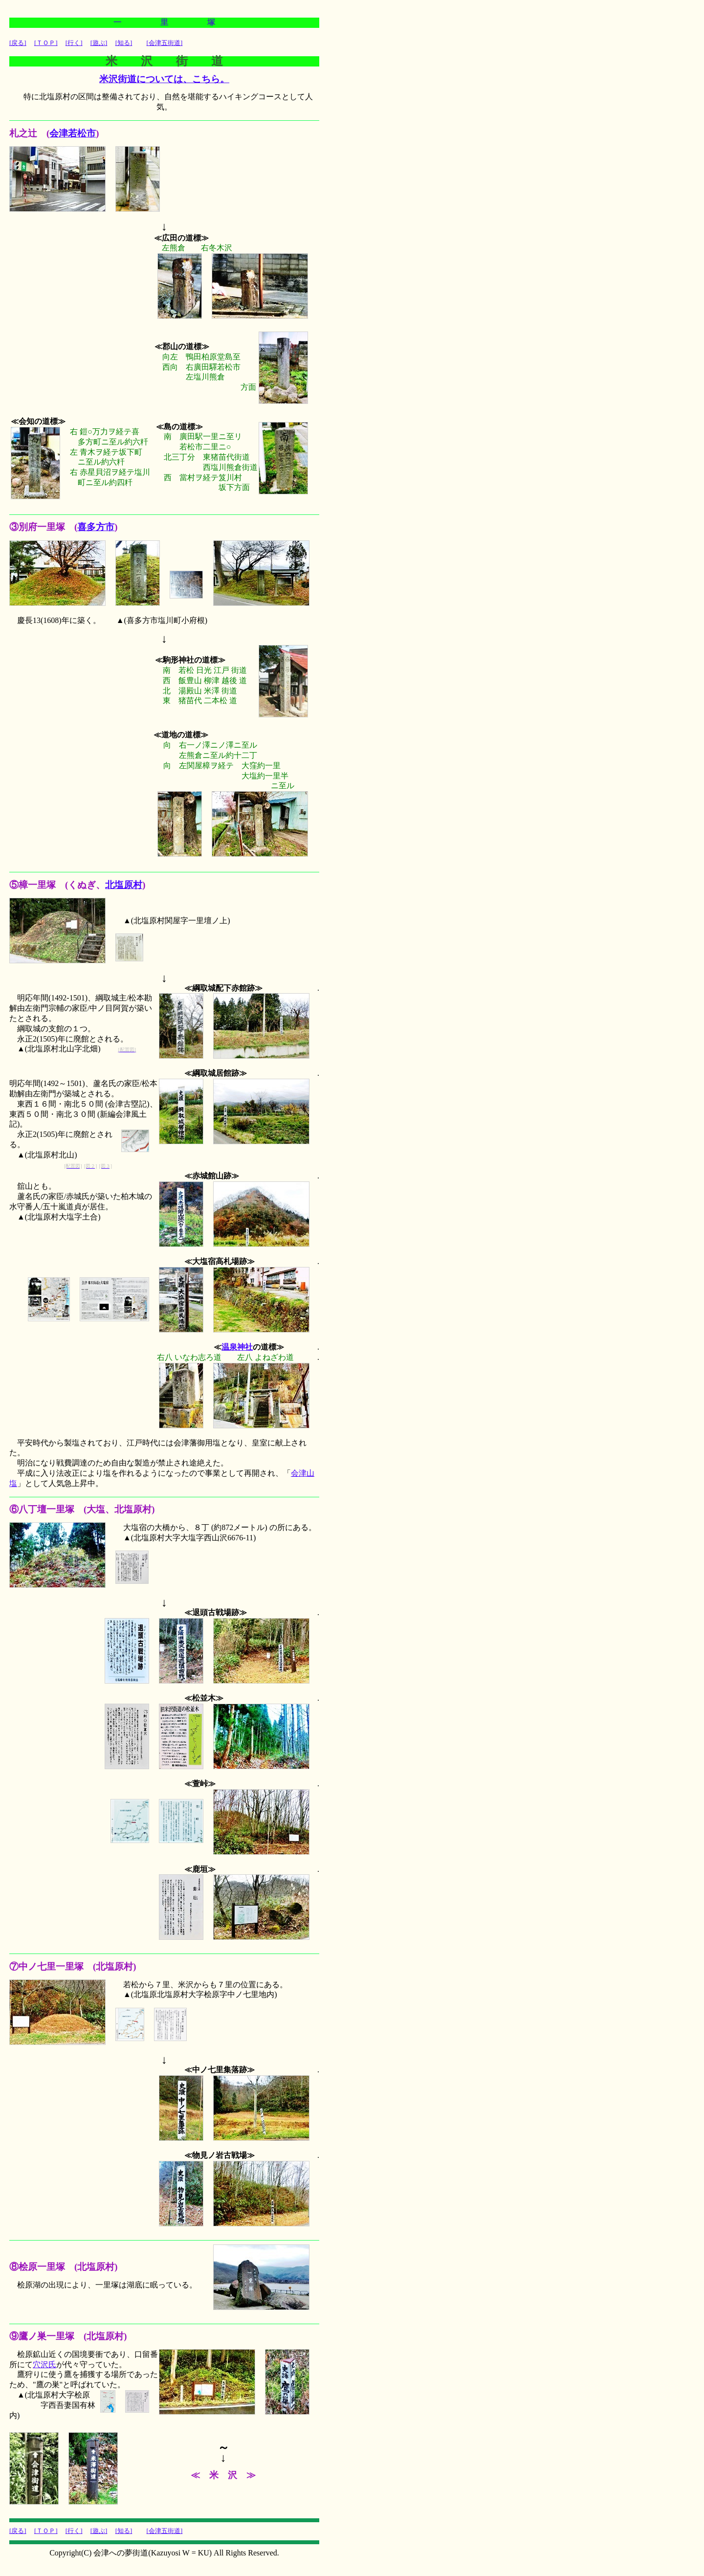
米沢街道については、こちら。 (164, 79)
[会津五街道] (165, 42)
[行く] (74, 42)
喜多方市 (95, 527)
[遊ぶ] (99, 42)
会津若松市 (72, 133)
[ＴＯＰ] (46, 42)
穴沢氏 (44, 2364)
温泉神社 (237, 1347)
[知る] (123, 42)
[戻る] (17, 42)
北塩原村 (123, 885)
